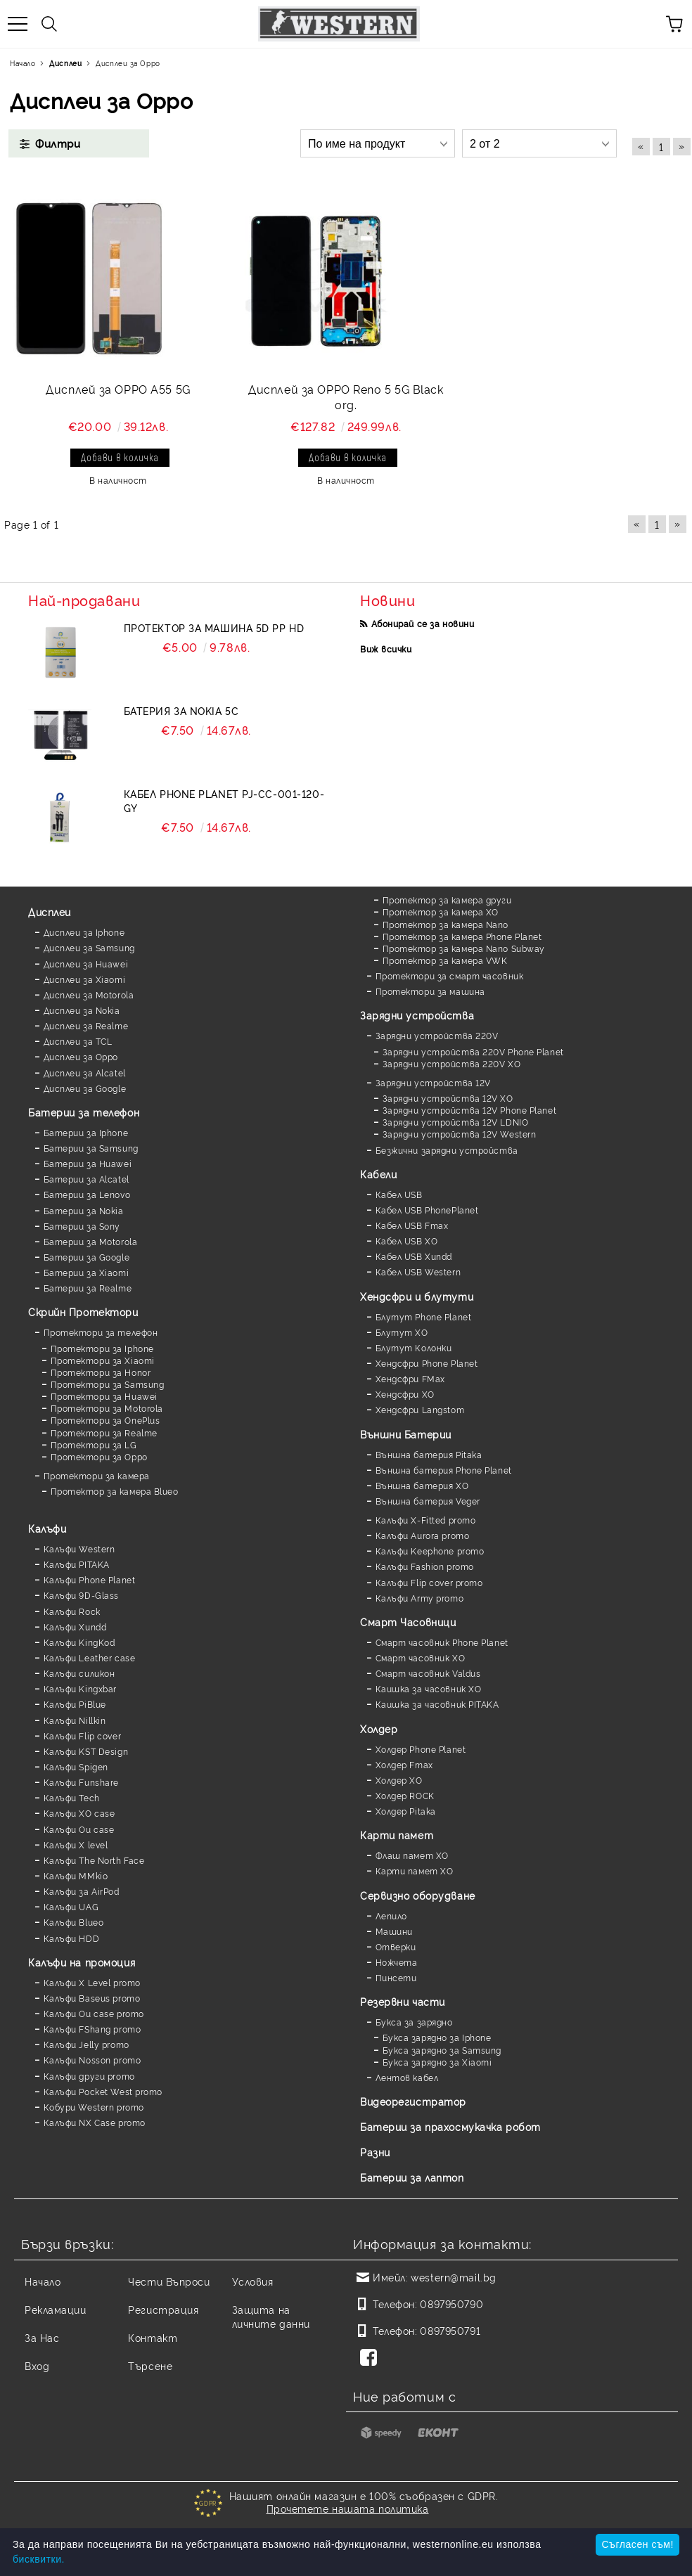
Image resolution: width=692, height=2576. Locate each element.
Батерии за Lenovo (87, 1194)
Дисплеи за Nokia (82, 1010)
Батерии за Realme (88, 1288)
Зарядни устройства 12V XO (448, 1098)
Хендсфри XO (405, 1394)
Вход (37, 2365)
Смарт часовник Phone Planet (442, 1642)
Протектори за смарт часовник (450, 975)
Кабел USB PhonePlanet (427, 1210)
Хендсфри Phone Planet (427, 1363)
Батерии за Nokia (84, 1210)
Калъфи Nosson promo (92, 2060)
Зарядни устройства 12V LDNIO (456, 1122)
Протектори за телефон (101, 1332)
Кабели (378, 1173)
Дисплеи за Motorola (89, 994)
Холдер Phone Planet (421, 1749)
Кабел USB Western (418, 1271)
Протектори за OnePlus (105, 1420)
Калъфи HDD (72, 1938)
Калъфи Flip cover (83, 1735)
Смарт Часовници (408, 1621)
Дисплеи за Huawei (86, 964)
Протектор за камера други (447, 900)
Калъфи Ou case (79, 1829)
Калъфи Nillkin (75, 1720)
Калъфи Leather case (90, 1657)
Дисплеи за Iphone (84, 932)
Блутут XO (402, 1332)
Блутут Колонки (414, 1347)
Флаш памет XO (412, 1855)
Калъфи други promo (89, 2076)
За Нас (42, 2337)
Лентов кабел (407, 2077)
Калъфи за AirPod (82, 1891)
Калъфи (47, 1528)
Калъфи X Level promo (92, 1982)
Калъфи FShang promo (92, 2029)
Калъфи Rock (72, 1611)
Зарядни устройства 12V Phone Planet (470, 1110)
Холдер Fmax (404, 1764)
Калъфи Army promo (420, 1598)
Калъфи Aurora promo (423, 1535)
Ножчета (397, 1962)
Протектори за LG (94, 1444)
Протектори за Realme (104, 1432)
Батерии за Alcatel (86, 1179)
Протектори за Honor (101, 1372)
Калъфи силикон (79, 1673)
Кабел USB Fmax (412, 1225)
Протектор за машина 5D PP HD (214, 627)
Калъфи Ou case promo (94, 2013)
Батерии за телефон (83, 1112)
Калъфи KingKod (79, 1642)
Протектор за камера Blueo (115, 1491)
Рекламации (55, 2309)
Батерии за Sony (82, 1226)
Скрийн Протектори (83, 1311)
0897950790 (451, 2303)
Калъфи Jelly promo (86, 2044)
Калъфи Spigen (76, 1766)
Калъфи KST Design (86, 1751)
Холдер (378, 1728)
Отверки (396, 1946)
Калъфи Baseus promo (92, 1998)
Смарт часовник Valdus (428, 1673)
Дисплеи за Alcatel (85, 1072)
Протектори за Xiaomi (103, 1360)
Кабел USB (399, 1194)
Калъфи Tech (72, 1797)
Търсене (150, 2365)
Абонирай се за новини (423, 623)
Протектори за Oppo (99, 1456)
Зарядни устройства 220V (437, 1035)
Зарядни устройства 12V (433, 1082)
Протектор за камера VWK (445, 960)
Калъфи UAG (71, 1906)
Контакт (152, 2337)
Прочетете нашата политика (348, 2508)
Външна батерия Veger (428, 1501)
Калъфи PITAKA (77, 1564)
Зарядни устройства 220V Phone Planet (473, 1051)
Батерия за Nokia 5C (181, 710)
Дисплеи (49, 911)
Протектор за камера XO (441, 911)
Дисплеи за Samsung (89, 947)
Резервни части (402, 2001)
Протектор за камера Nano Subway (464, 948)
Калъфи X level (76, 1844)
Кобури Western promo (94, 2107)
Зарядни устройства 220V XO (452, 1063)
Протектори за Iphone (102, 1348)
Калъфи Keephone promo (430, 1551)
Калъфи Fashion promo (425, 1566)
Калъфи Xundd (75, 1626)
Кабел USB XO (407, 1241)
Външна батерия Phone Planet (444, 1470)
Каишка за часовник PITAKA (437, 1704)
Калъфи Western (79, 1548)
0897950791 (450, 2330)
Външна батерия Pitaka (429, 1454)
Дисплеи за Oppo (81, 1056)
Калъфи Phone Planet (90, 1579)
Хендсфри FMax (410, 1378)
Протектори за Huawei (104, 1396)
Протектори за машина (430, 991)
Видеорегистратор (413, 2101)
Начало (42, 2281)
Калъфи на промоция (81, 1962)
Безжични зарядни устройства (447, 1150)
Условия (253, 2281)
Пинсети (396, 1977)
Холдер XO (399, 1780)
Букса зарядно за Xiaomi (437, 2062)
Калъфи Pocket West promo (103, 2091)
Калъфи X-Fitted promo (426, 1520)
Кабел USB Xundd (414, 1256)
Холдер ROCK (405, 1795)
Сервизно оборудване (417, 1895)
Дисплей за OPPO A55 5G (118, 389)
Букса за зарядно (414, 2022)
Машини (394, 1931)
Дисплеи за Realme (86, 1025)
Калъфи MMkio (76, 1875)
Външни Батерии (405, 1434)
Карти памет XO (415, 1870)
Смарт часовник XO (421, 1657)
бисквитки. (39, 2559)
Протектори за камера (97, 1475)
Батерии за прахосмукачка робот (450, 2126)
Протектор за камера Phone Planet (462, 936)
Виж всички (386, 649)
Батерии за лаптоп (412, 2177)
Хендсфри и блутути (416, 1296)
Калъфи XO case (79, 1813)
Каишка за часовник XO (429, 1688)
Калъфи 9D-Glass (81, 1595)
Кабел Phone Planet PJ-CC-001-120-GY (224, 800)
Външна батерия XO (422, 1485)
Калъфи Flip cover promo (429, 1582)
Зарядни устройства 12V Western (460, 1134)
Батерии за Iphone (86, 1132)
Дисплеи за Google (85, 1088)
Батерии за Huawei (88, 1163)
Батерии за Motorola (91, 1241)
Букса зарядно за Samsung (442, 2050)
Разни (375, 2151)
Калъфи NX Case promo (95, 2122)
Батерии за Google (87, 1257)
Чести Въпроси (169, 2281)
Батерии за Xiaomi (86, 1272)
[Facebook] (371, 2359)
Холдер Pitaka (406, 1811)
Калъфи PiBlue (75, 1704)
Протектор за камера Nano (445, 924)
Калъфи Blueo (74, 1922)
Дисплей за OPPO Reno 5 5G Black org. (345, 397)
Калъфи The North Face (94, 1860)
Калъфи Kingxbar (80, 1688)
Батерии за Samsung (91, 1148)
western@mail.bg (453, 2277)
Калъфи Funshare (81, 1782)
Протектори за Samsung (108, 1384)
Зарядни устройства (417, 1015)
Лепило (391, 1915)
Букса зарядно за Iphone (437, 2037)
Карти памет (396, 1834)
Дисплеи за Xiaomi (85, 979)
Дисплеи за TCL (78, 1041)
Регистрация (163, 2309)
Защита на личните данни (271, 2316)
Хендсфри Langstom (420, 1409)
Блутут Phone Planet (424, 1316)
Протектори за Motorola (107, 1408)
